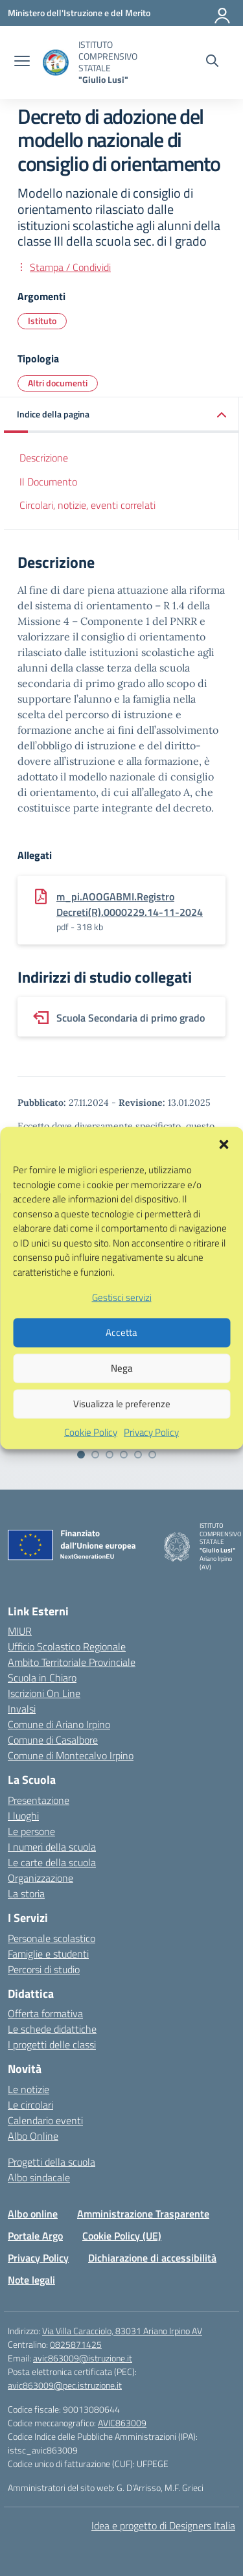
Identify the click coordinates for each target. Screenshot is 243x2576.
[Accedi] (223, 13)
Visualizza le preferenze (121, 1438)
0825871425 (76, 2344)
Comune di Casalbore (53, 1740)
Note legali (31, 2280)
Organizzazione (40, 1878)
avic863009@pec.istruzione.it (65, 2385)
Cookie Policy (90, 1467)
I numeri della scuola (52, 1847)
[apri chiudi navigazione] (22, 62)
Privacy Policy (151, 1467)
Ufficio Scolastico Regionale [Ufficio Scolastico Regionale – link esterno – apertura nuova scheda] (67, 1646)
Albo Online (33, 2136)
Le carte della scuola (52, 1862)
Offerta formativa (45, 2013)
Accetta (121, 1367)
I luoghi (23, 1815)
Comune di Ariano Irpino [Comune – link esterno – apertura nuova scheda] (59, 1724)
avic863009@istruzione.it (82, 2358)
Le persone (31, 1831)
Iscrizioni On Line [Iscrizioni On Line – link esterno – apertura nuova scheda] (44, 1693)
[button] (223, 1178)
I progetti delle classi (52, 2044)
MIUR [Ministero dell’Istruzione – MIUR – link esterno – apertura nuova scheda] (20, 1631)
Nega (122, 1403)
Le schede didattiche (52, 2029)
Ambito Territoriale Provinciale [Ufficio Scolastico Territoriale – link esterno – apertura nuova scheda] (71, 1662)
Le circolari (30, 2105)
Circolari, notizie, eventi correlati (87, 505)
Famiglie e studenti (48, 1953)
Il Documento (48, 481)
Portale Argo (35, 2235)
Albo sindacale (39, 2177)
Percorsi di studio (44, 1969)
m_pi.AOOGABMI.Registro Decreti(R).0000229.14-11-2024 (129, 904)
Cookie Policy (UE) (121, 2235)
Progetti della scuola (51, 2162)
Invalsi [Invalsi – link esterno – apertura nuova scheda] (22, 1708)
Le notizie (28, 2089)
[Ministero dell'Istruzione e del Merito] (79, 12)
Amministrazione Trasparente (143, 2213)
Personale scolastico (51, 1938)
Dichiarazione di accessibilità (152, 2258)
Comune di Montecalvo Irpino (70, 1755)
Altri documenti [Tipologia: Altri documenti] (57, 383)
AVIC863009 (122, 2423)
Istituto (42, 320)
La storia (26, 1893)
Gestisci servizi (122, 1332)
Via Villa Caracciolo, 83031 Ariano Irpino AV (122, 2330)
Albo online (33, 2213)
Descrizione (43, 457)
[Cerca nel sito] (212, 62)
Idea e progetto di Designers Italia (163, 2525)
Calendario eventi (45, 2120)
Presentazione (38, 1800)
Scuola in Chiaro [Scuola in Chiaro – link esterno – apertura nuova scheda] (42, 1677)
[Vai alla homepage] (56, 62)
